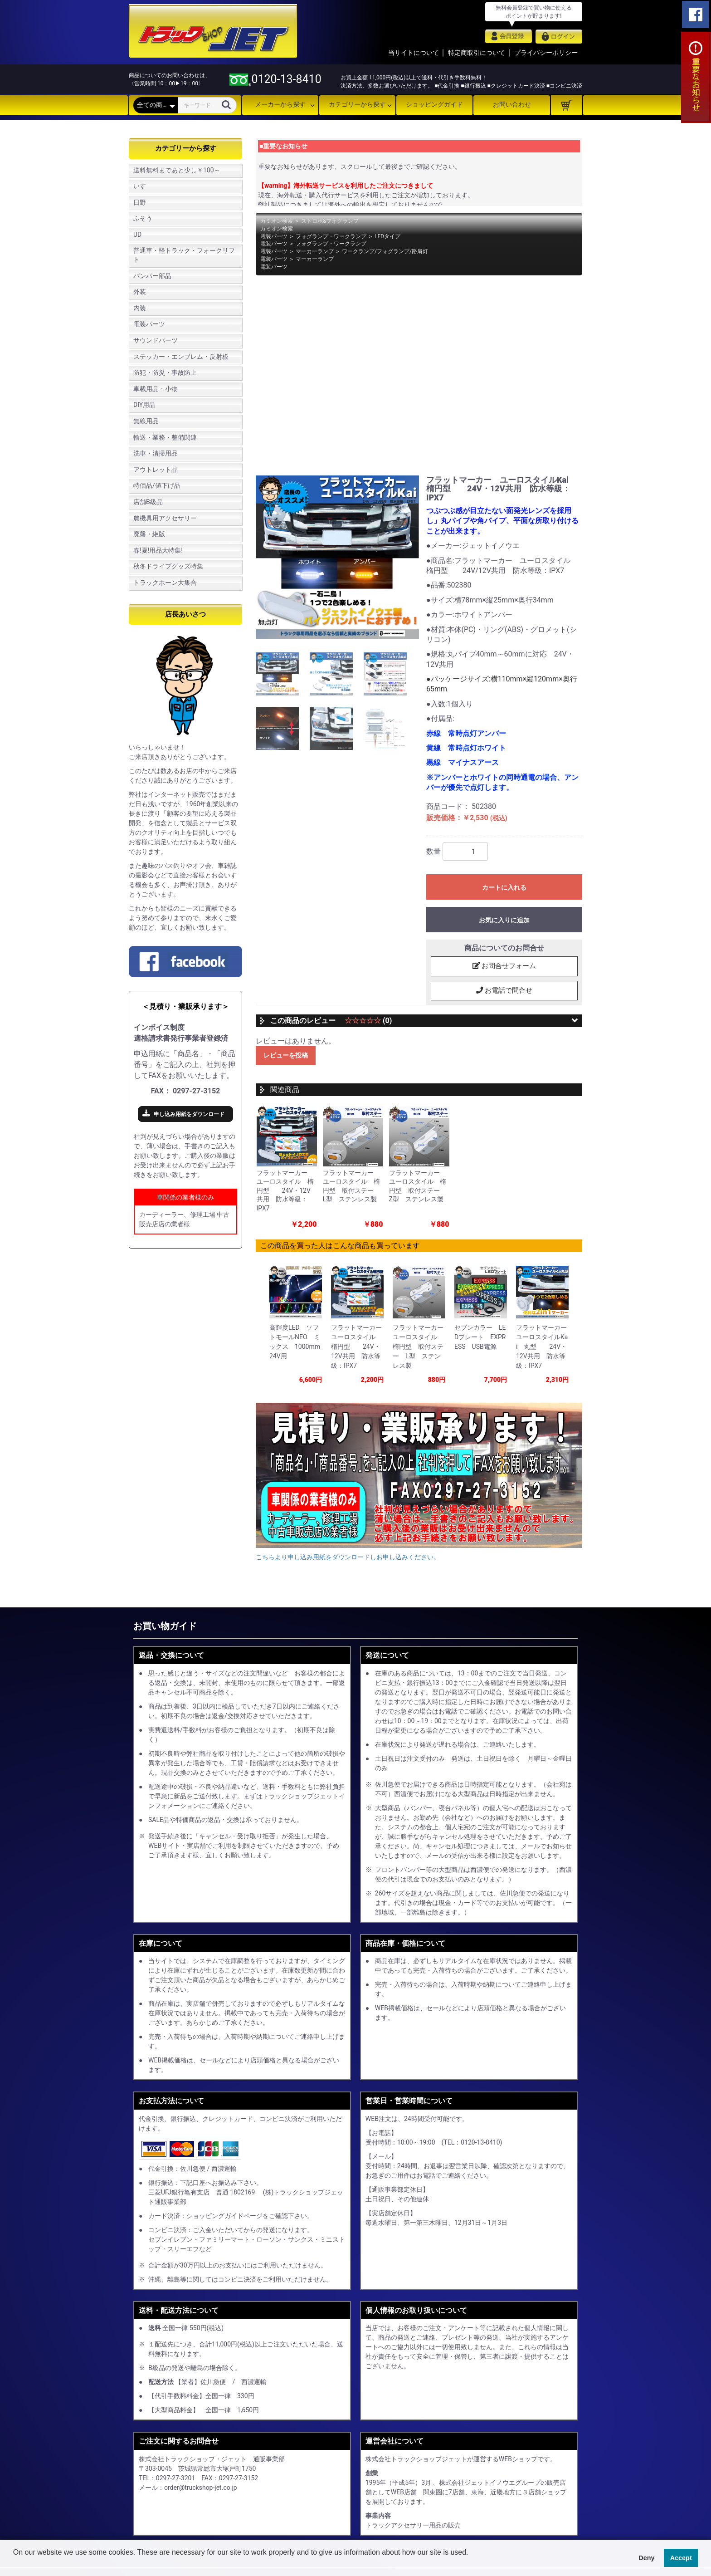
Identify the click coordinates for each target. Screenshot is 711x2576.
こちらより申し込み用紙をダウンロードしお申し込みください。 (348, 1548)
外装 (139, 291)
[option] (337, 557)
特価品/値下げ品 (156, 485)
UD (137, 234)
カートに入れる (504, 887)
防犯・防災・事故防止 (165, 372)
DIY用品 (144, 404)
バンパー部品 (152, 275)
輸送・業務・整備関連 (165, 437)
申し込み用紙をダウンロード (189, 1114)
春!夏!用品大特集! (158, 550)
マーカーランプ (315, 251)
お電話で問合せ (504, 991)
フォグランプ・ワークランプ (331, 236)
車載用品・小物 (155, 388)
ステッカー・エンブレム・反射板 (181, 356)
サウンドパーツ (155, 340)
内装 (139, 308)
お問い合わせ (512, 104)
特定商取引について (476, 52)
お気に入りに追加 (504, 920)
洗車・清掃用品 (155, 453)
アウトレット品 (155, 469)
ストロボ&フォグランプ (330, 221)
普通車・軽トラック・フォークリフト (184, 255)
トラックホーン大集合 (165, 582)
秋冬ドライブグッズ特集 (168, 566)
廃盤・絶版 (149, 534)
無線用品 (146, 421)
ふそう (142, 218)
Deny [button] (646, 2557)
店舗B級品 (148, 501)
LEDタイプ (387, 236)
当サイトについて (413, 52)
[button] (14, 2564)
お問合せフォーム (504, 966)
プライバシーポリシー (546, 52)
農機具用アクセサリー (165, 518)
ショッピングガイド (434, 104)
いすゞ (142, 186)
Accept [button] (681, 2557)
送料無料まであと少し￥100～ (176, 170)
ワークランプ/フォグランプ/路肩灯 (385, 251)
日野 (139, 202)
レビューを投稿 (285, 1056)
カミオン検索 (276, 221)
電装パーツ (149, 324)
